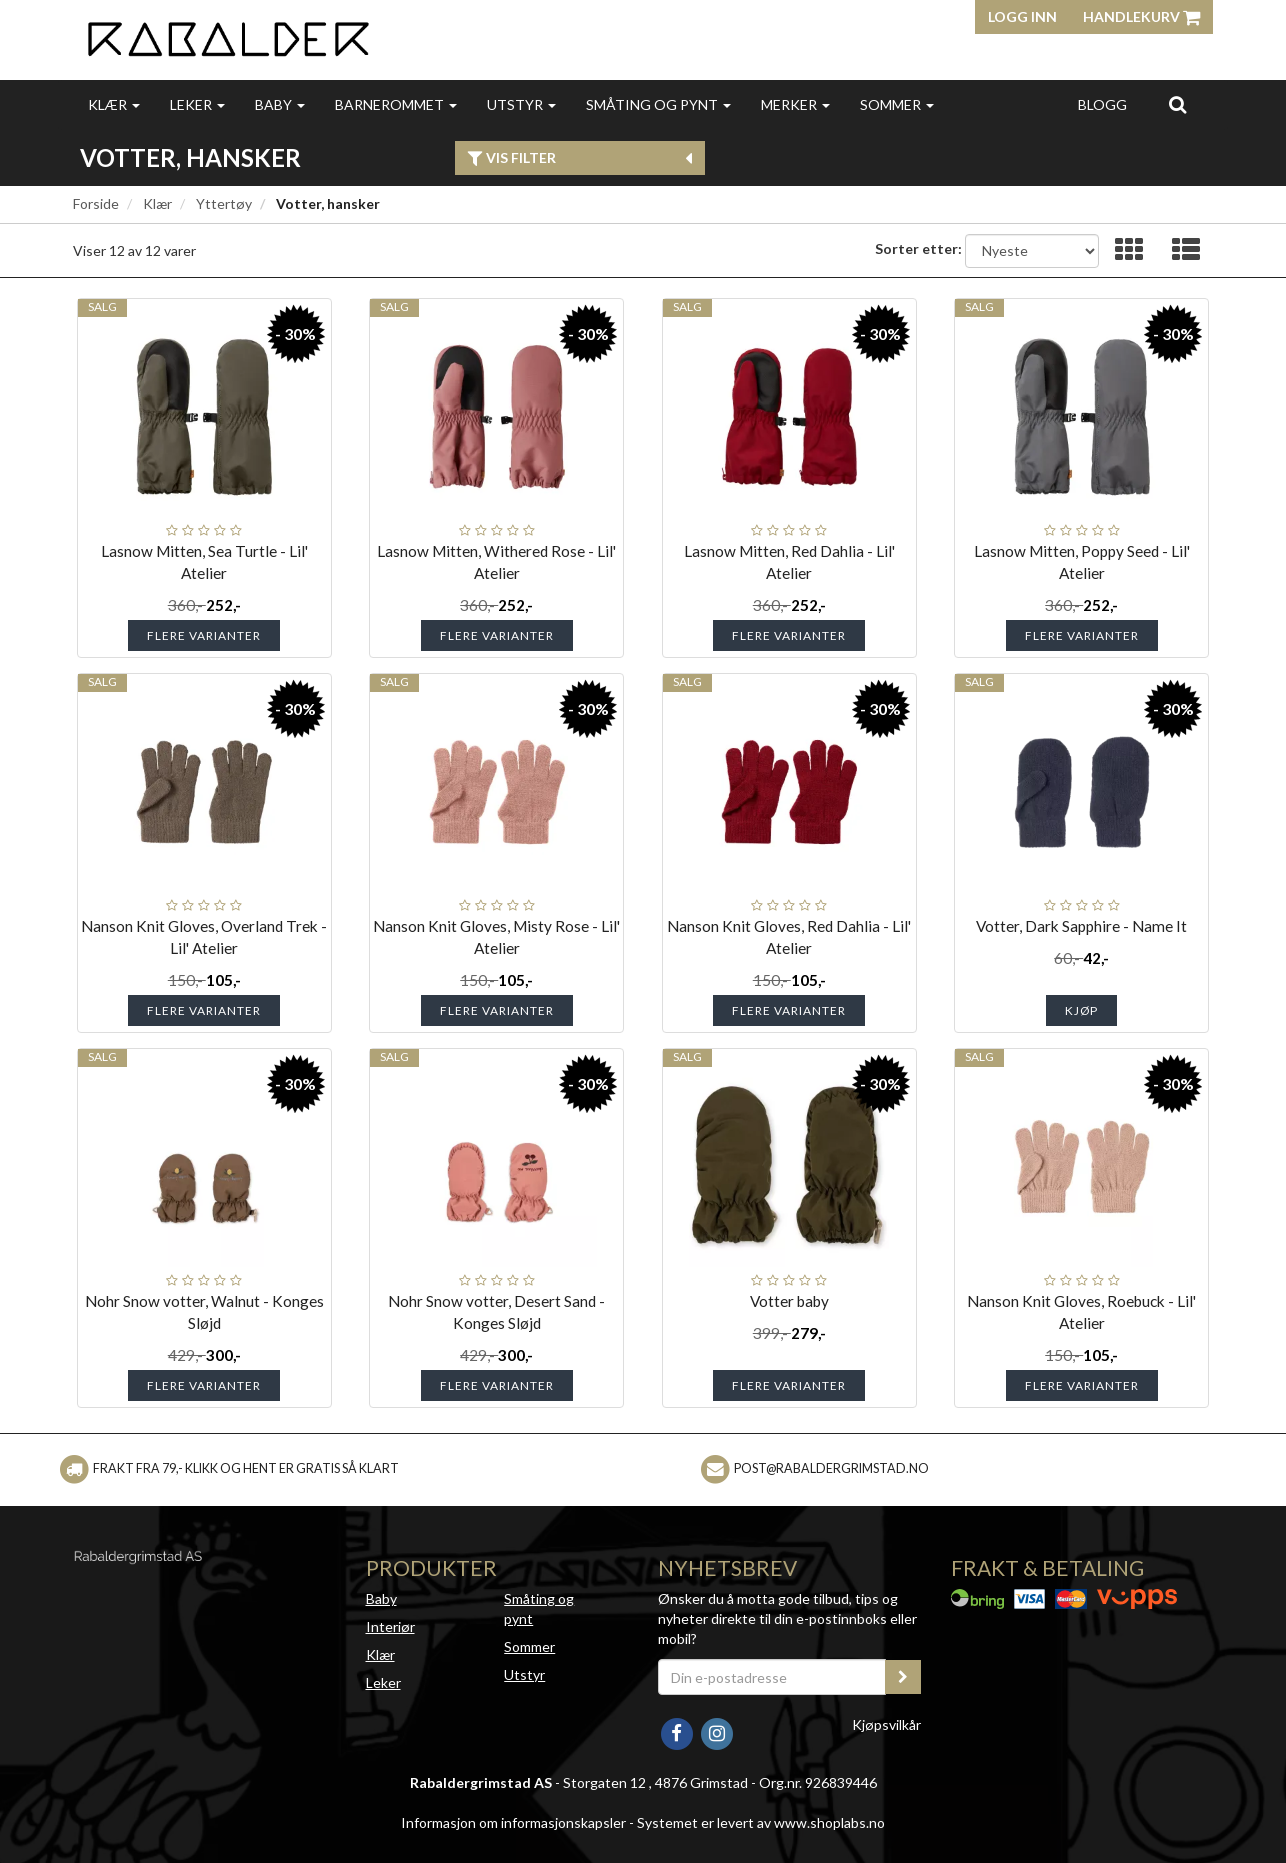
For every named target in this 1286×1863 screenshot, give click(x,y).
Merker (795, 104)
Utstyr (521, 104)
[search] (1177, 104)
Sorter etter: (918, 248)
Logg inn (1022, 16)
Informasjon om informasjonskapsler (513, 1822)
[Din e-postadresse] (772, 1677)
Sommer (897, 104)
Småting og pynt (658, 104)
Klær (114, 104)
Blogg (1102, 104)
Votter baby (789, 1301)
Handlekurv (1141, 16)
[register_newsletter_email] (903, 1677)
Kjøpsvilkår (886, 1724)
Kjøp (1081, 1010)
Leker (197, 104)
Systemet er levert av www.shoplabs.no (761, 1822)
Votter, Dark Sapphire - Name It (1081, 926)
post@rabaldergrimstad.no (831, 1468)
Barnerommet (396, 104)
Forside (96, 203)
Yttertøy (224, 203)
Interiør (390, 1626)
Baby (280, 104)
